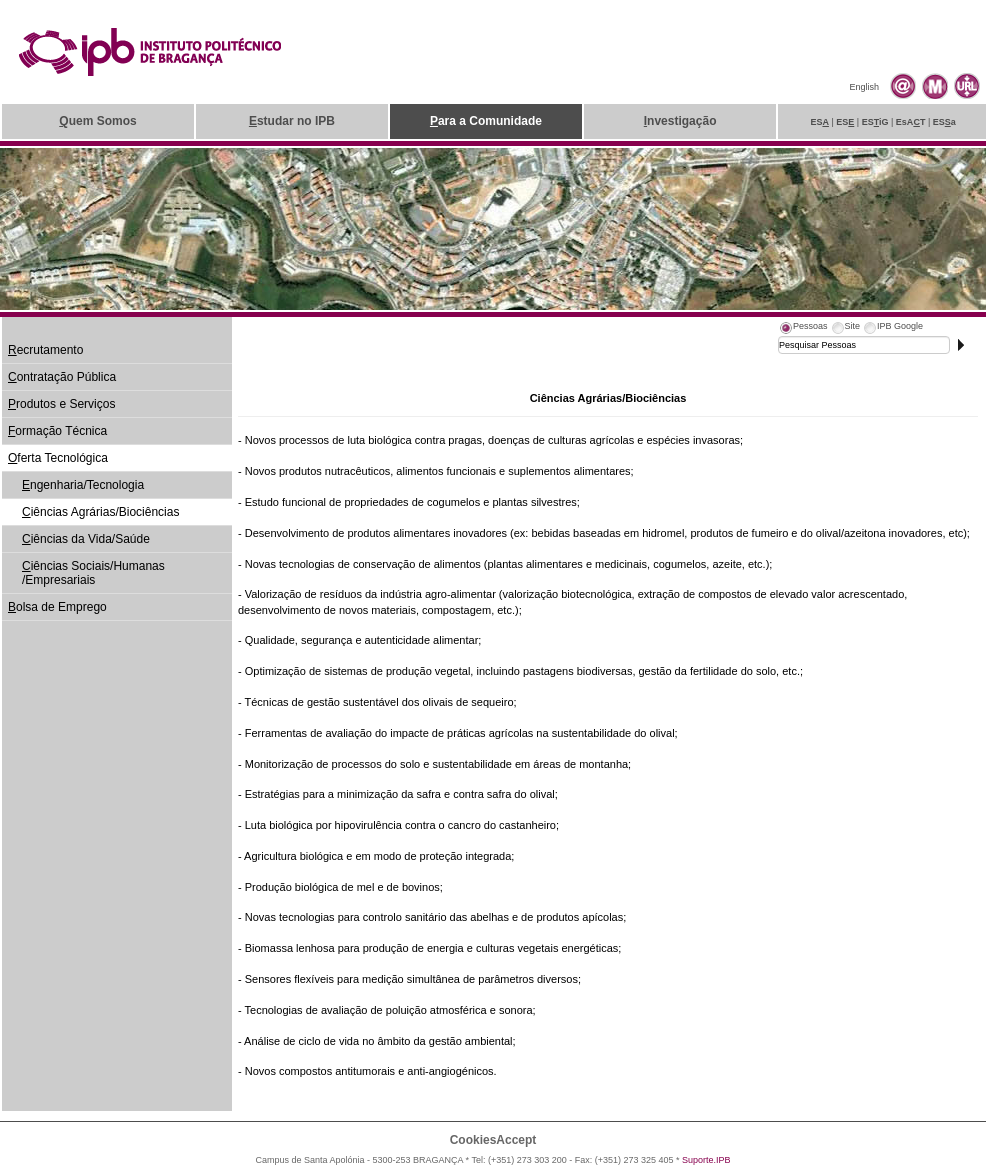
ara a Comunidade (486, 121)
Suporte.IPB (706, 1160)
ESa (944, 122)
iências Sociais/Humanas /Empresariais (93, 573)
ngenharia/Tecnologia (83, 485)
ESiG (875, 122)
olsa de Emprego (57, 607)
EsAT (911, 122)
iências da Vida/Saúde (86, 539)
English (864, 87)
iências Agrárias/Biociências (100, 512)
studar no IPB (292, 121)
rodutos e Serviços (61, 404)
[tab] (803, 329)
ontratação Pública (62, 377)
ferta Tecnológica (58, 458)
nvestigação (680, 121)
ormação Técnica (57, 431)
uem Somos (97, 121)
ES (819, 122)
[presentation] (803, 329)
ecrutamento (45, 350)
